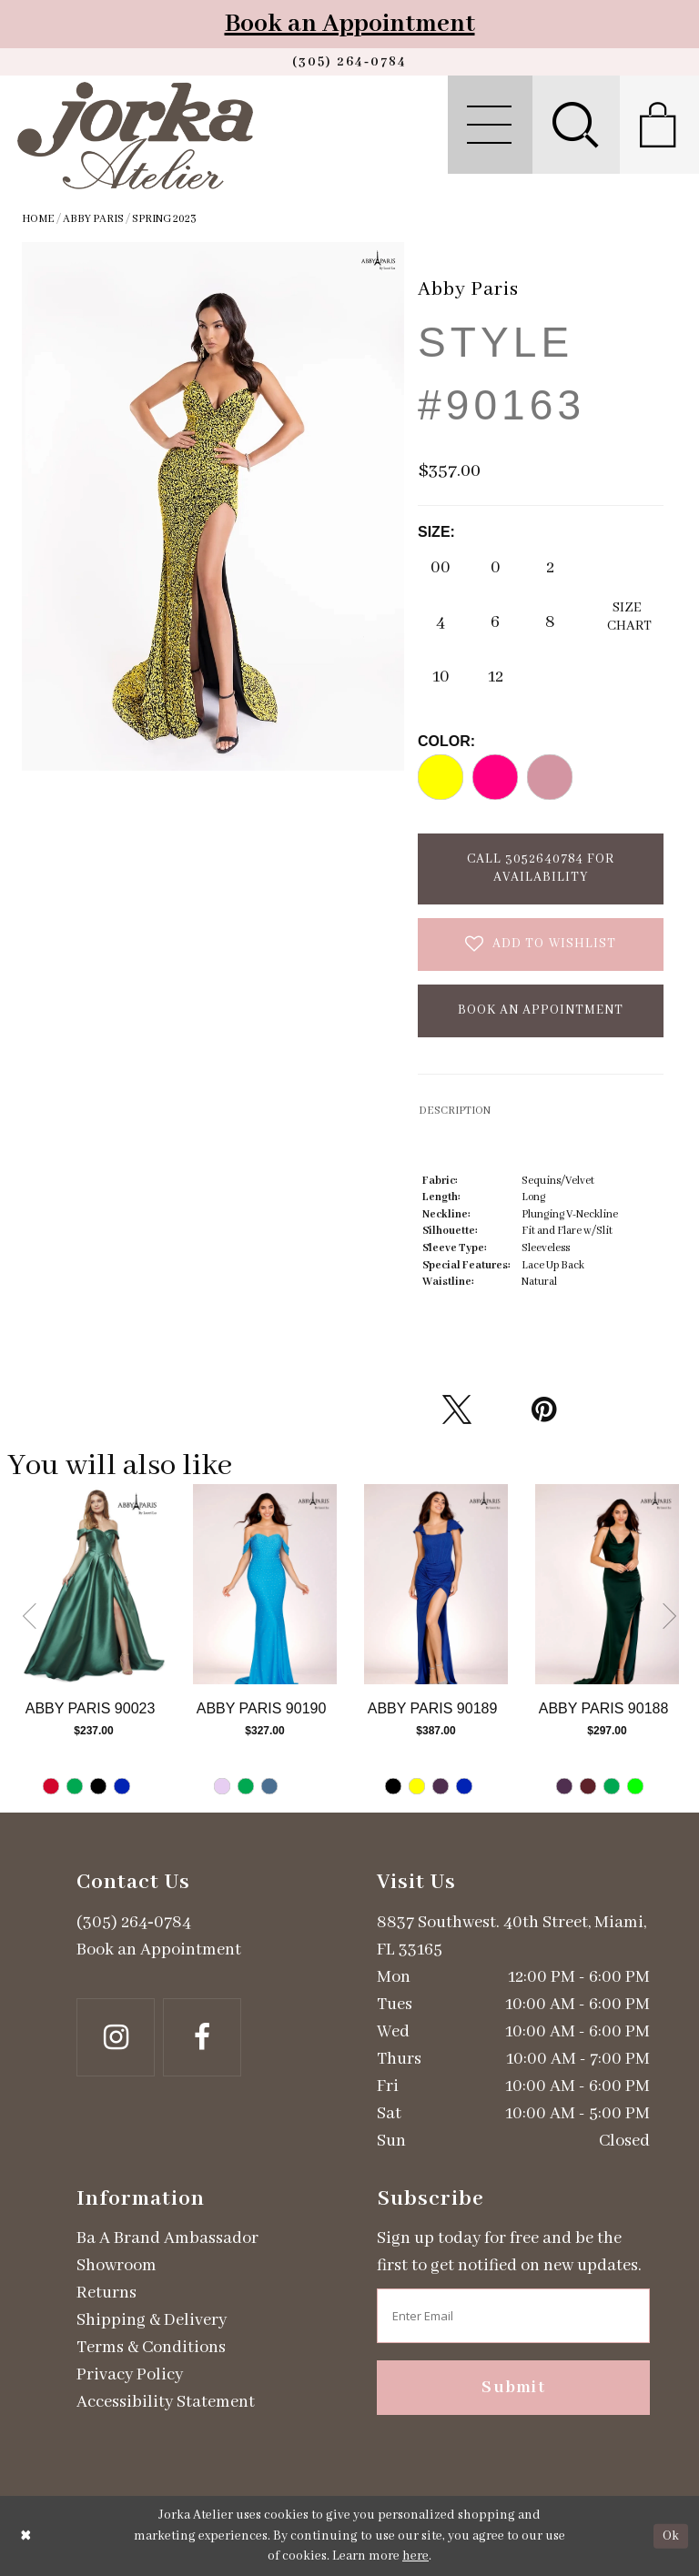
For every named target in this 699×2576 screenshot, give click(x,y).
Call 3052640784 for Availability (540, 868)
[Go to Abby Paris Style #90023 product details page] (94, 1584)
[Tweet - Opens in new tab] (457, 1409)
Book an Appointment (350, 24)
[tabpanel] (93, 1648)
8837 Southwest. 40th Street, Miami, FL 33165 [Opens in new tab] (511, 1936)
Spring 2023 (164, 219)
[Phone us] (349, 62)
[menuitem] (490, 125)
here (415, 2556)
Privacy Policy (129, 2375)
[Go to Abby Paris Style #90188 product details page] (607, 1584)
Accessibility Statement (165, 2402)
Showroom (116, 2266)
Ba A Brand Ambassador (167, 2238)
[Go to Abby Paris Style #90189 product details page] (436, 1584)
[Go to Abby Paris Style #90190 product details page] (265, 1584)
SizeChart (629, 617)
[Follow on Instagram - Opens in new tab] (115, 2037)
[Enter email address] (513, 2315)
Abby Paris (93, 219)
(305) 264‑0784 (133, 1923)
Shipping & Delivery (151, 2320)
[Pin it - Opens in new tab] (543, 1409)
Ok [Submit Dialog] (671, 2536)
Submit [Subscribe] (513, 2388)
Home (38, 219)
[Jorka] (135, 135)
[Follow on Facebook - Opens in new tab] (202, 2037)
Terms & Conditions (151, 2348)
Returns (106, 2293)
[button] (490, 125)
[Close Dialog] (26, 2536)
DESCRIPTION (455, 1110)
